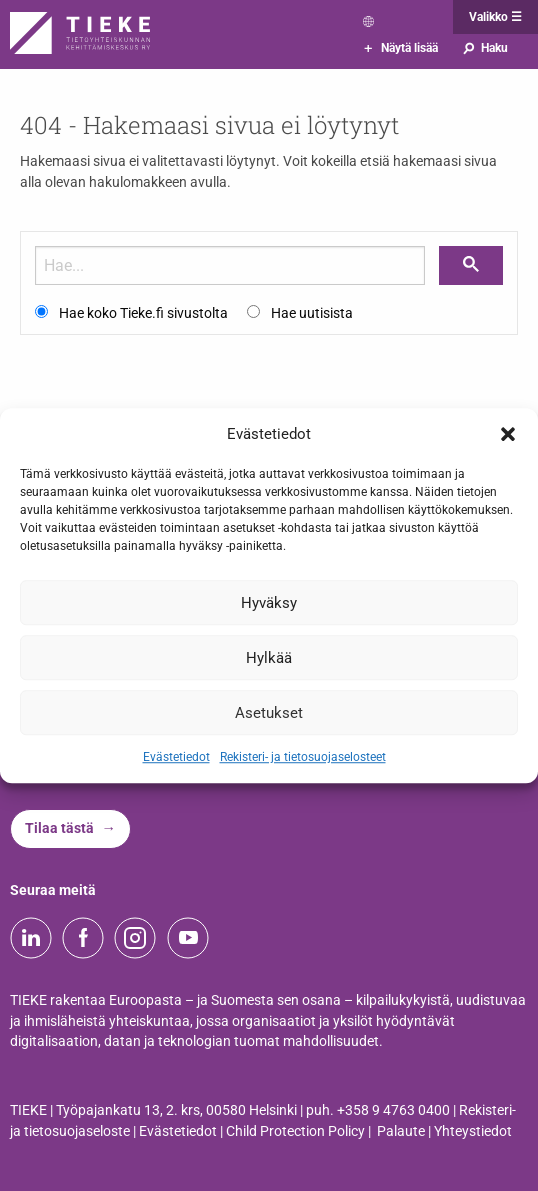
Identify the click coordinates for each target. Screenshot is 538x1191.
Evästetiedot (176, 757)
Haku (484, 48)
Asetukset (269, 713)
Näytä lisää (401, 48)
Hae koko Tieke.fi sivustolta (143, 313)
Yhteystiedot (473, 1131)
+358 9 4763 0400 (393, 1110)
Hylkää (269, 658)
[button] (508, 434)
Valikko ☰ (495, 17)
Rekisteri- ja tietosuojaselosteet (303, 757)
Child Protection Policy (295, 1131)
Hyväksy (269, 603)
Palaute (401, 1131)
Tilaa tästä (59, 828)
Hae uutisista (312, 313)
